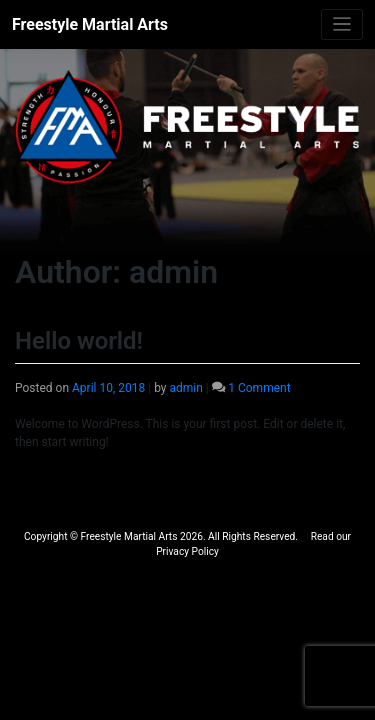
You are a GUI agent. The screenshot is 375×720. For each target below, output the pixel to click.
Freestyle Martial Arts (90, 24)
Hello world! (79, 341)
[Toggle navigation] (342, 24)
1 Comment (259, 388)
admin (185, 388)
